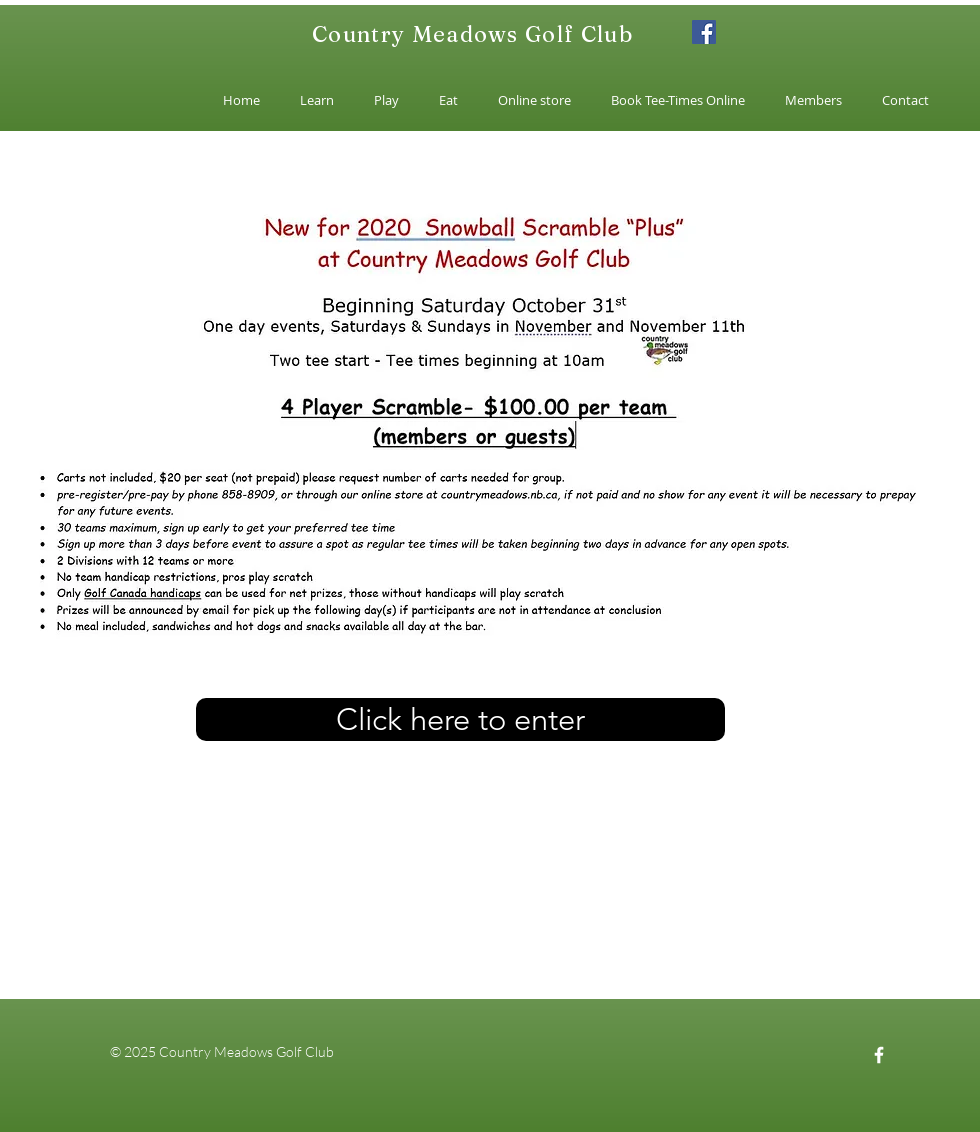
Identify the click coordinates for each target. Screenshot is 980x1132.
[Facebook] (704, 32)
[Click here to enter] (460, 719)
